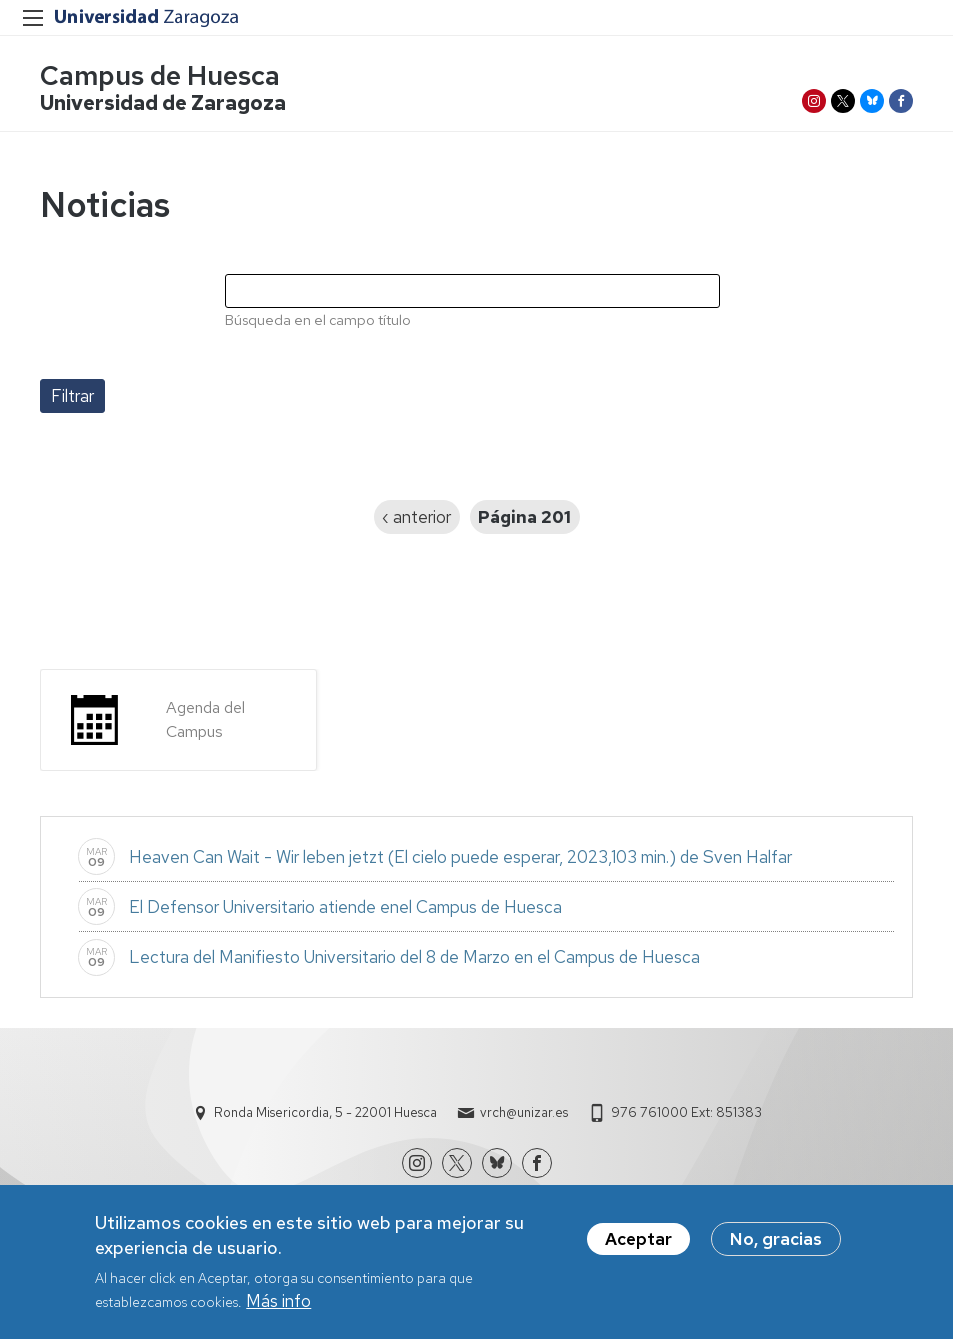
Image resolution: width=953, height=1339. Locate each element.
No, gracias (776, 1245)
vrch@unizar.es (524, 1112)
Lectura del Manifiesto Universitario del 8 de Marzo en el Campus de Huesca (414, 957)
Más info (278, 1308)
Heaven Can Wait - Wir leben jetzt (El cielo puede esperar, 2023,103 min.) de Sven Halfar (460, 857)
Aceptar (638, 1245)
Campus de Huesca (160, 75)
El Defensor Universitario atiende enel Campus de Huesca (345, 907)
